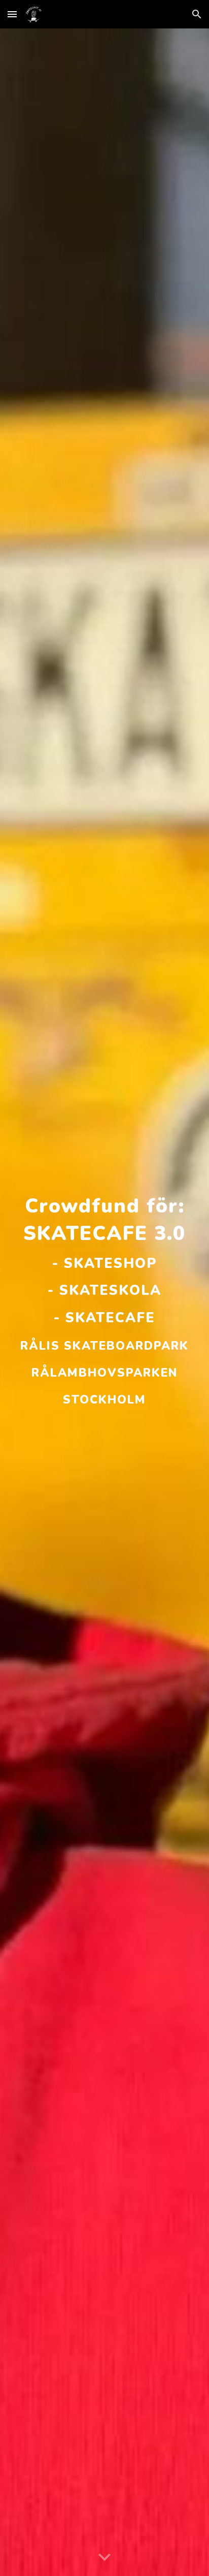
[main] (104, 1302)
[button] (12, 14)
